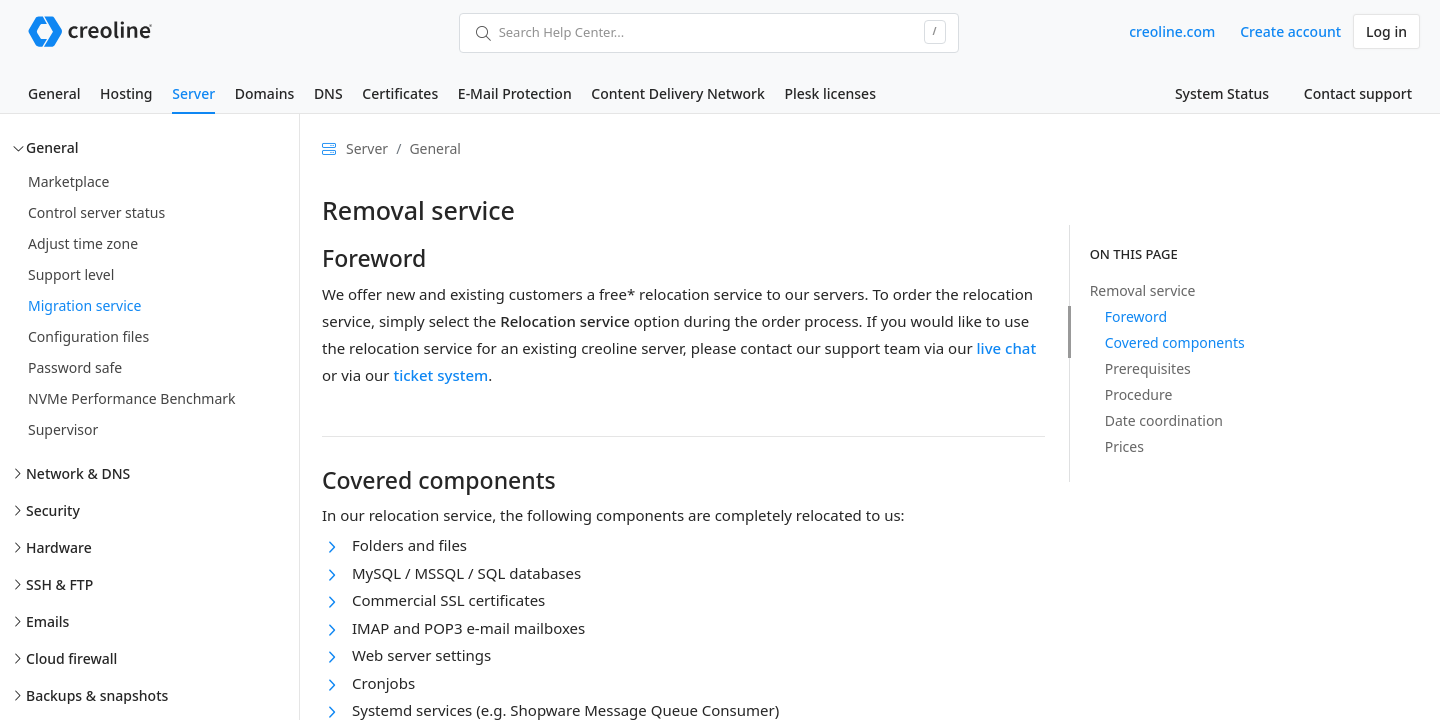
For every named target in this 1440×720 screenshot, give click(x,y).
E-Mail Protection (515, 93)
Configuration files (88, 336)
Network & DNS (78, 473)
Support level (71, 274)
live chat (1007, 348)
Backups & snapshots (97, 695)
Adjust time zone (83, 243)
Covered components (1175, 342)
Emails (47, 621)
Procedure (1139, 394)
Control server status (96, 212)
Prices (1124, 446)
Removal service (1143, 290)
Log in (1386, 31)
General (54, 93)
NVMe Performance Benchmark (132, 398)
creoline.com (1172, 31)
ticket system (440, 375)
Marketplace (68, 181)
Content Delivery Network (677, 93)
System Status (1222, 93)
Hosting (126, 93)
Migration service (84, 305)
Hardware (59, 547)
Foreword (1136, 316)
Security (53, 510)
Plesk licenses (830, 93)
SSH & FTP (59, 584)
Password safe (75, 367)
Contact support (1358, 93)
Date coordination (1164, 420)
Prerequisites (1148, 368)
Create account (1290, 31)
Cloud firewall (71, 658)
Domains (264, 93)
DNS (328, 93)
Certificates (400, 93)
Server (193, 93)
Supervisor (63, 429)
